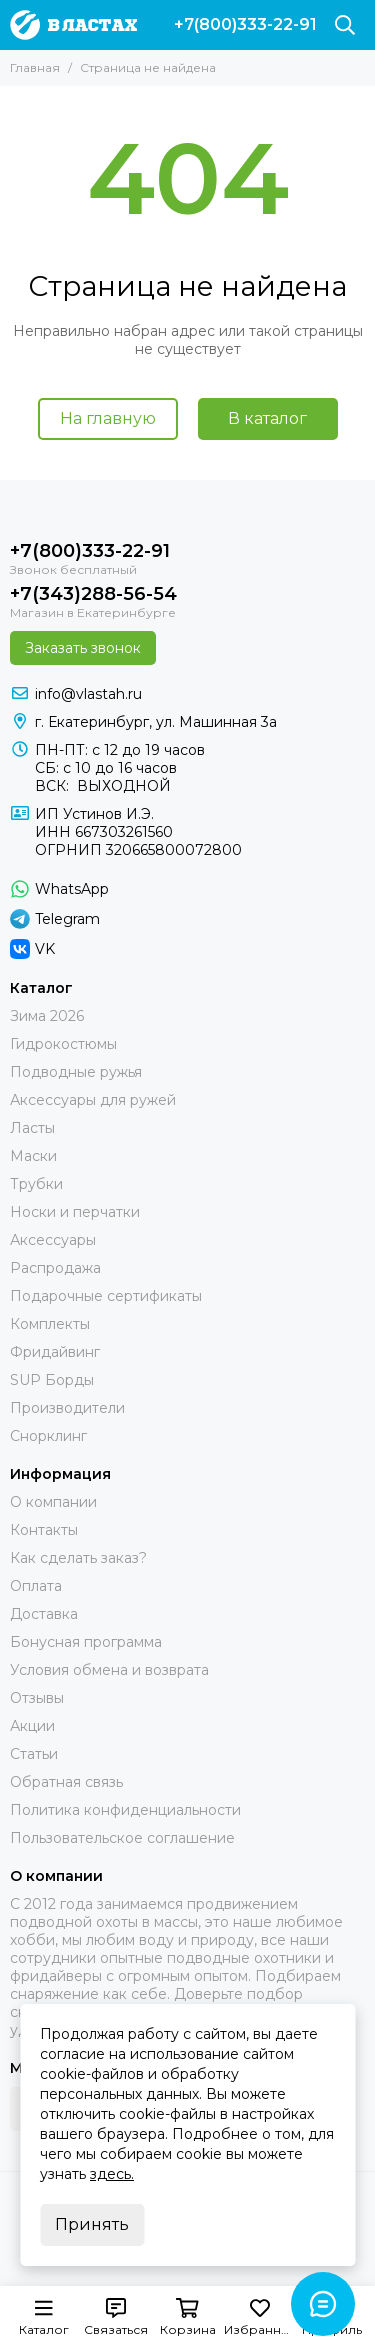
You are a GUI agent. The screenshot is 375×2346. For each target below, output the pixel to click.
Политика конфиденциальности (125, 1810)
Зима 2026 (47, 1016)
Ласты (32, 1128)
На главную (108, 418)
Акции (32, 1726)
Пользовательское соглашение (122, 1838)
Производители (67, 1408)
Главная (35, 67)
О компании (53, 1502)
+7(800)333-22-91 (245, 25)
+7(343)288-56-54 (93, 594)
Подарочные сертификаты (106, 1296)
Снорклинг (48, 1436)
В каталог (267, 418)
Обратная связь (66, 1782)
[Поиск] (345, 25)
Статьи (34, 1754)
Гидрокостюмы (63, 1044)
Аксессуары (53, 1240)
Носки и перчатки (75, 1212)
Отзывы (37, 1698)
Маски (33, 1156)
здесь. (112, 2174)
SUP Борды (52, 1380)
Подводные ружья (76, 1072)
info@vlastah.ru (88, 694)
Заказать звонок (83, 648)
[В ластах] (73, 25)
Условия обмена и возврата (109, 1670)
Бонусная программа (86, 1642)
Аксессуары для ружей (93, 1100)
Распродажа (55, 1268)
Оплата (36, 1586)
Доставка (44, 1614)
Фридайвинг (55, 1352)
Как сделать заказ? (78, 1558)
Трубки (36, 1184)
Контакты (44, 1530)
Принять (92, 2224)
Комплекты (50, 1324)
